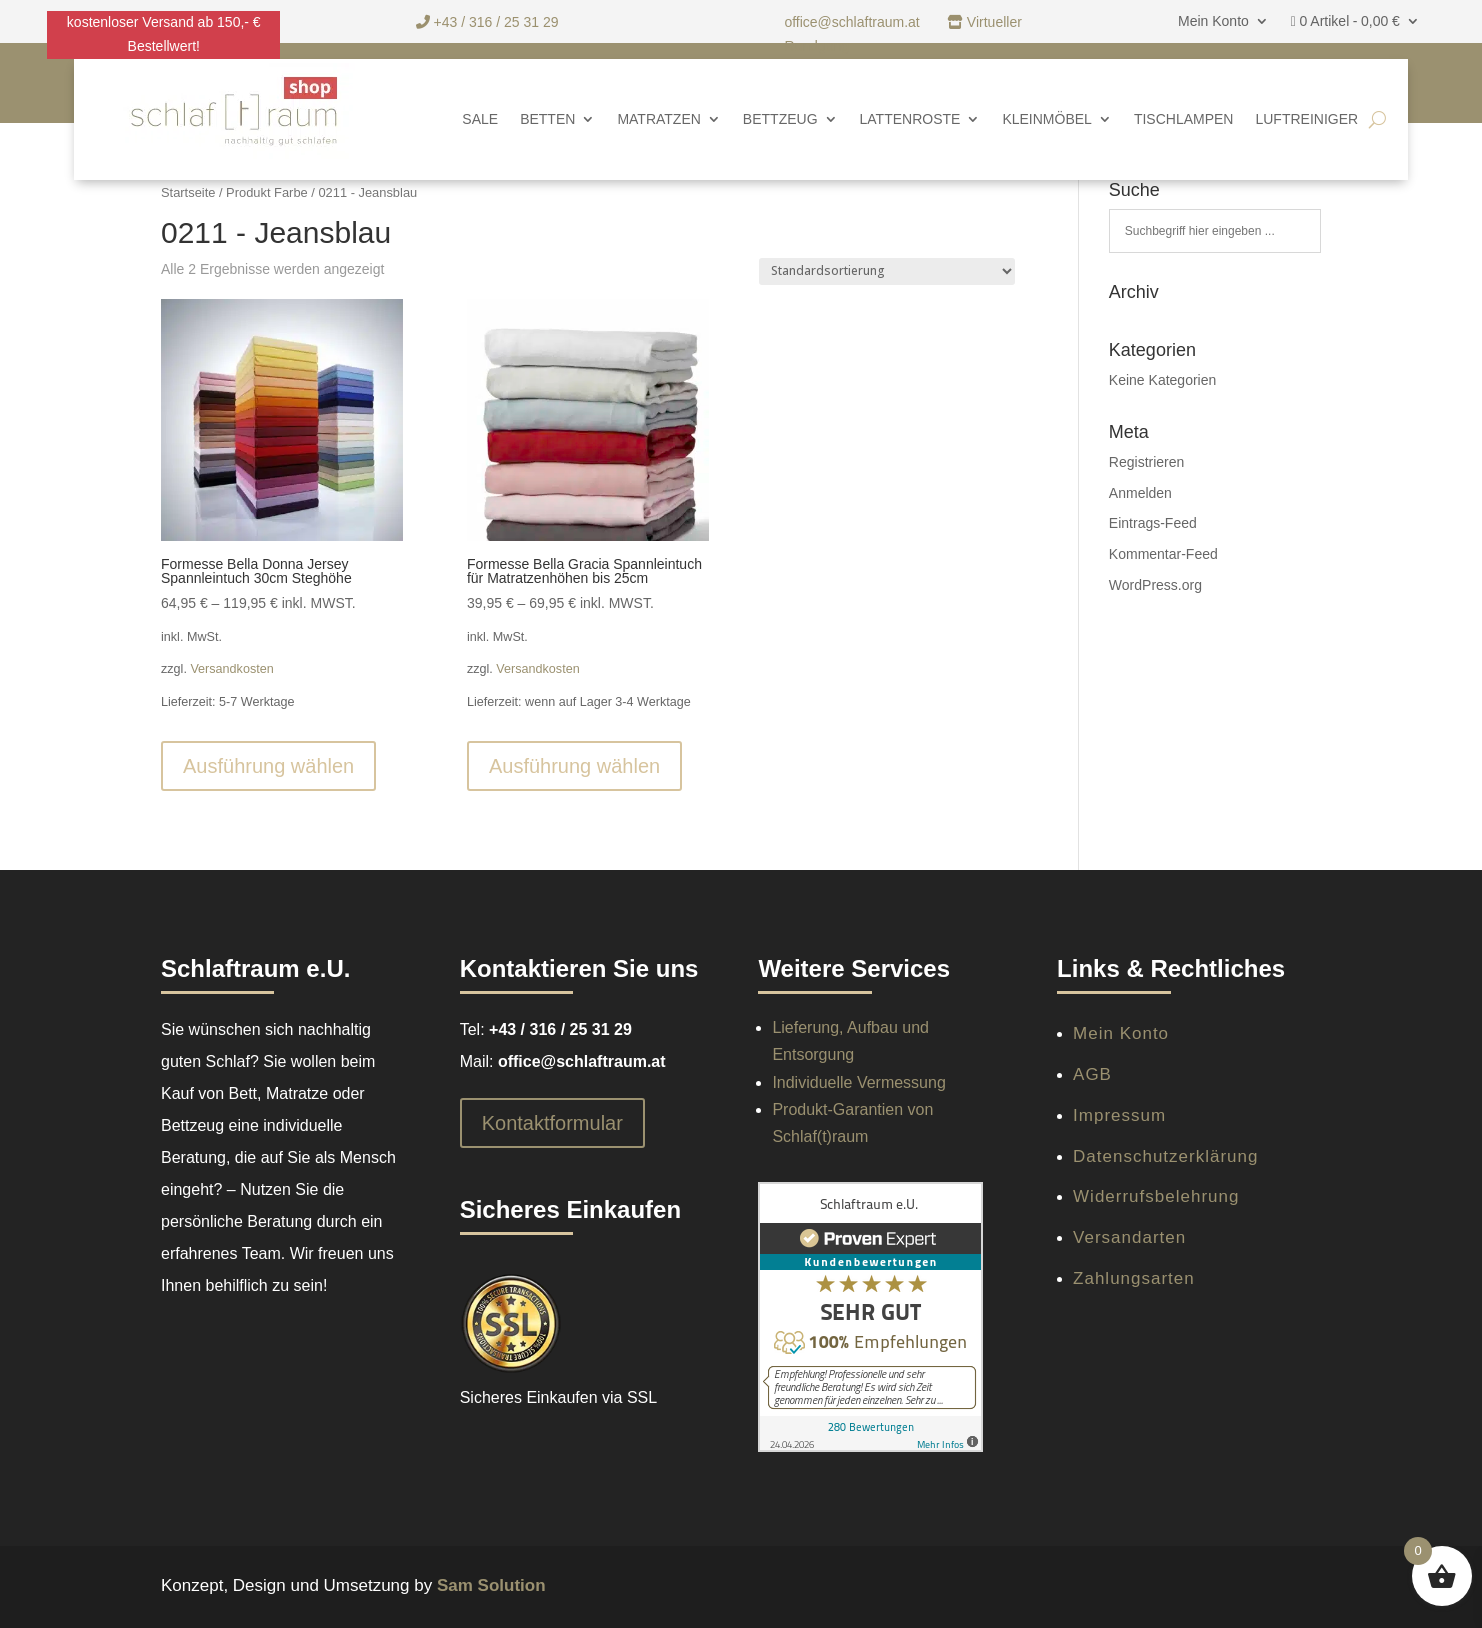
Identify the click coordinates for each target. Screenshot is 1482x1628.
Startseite (188, 192)
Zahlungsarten (1134, 1278)
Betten (547, 119)
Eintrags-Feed (1153, 523)
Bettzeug (780, 119)
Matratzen (658, 119)
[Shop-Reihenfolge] (887, 271)
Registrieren (1146, 462)
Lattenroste (910, 119)
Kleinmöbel (1046, 119)
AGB (1092, 1074)
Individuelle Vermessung (858, 1082)
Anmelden (1140, 493)
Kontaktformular (552, 1123)
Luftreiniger (1306, 119)
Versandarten (1129, 1237)
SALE (480, 119)
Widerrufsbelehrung (1156, 1196)
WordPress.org (1155, 585)
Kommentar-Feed (1163, 554)
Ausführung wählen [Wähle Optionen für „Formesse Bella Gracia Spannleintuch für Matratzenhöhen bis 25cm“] (574, 766)
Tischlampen (1184, 119)
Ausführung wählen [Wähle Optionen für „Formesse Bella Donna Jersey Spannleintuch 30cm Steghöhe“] (268, 766)
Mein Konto (1213, 21)
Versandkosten (231, 669)
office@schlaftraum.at (853, 22)
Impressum (1119, 1115)
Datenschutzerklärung (1165, 1156)
